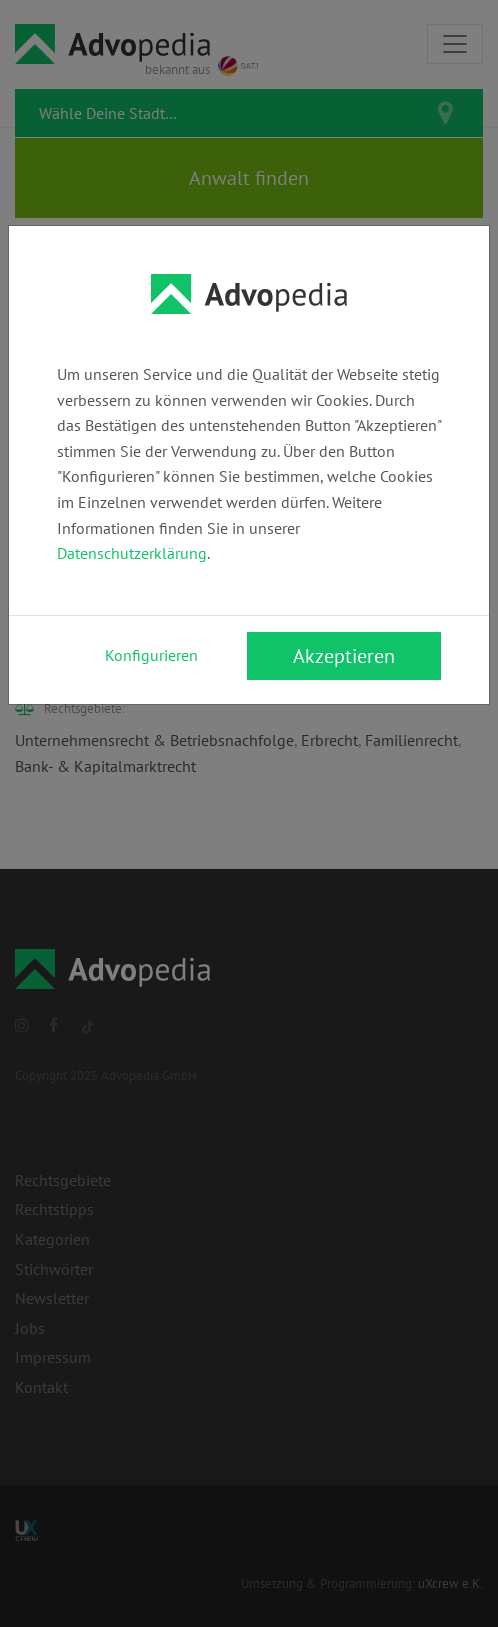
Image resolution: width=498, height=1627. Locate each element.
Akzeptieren (344, 656)
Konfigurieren (151, 655)
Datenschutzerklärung (132, 553)
